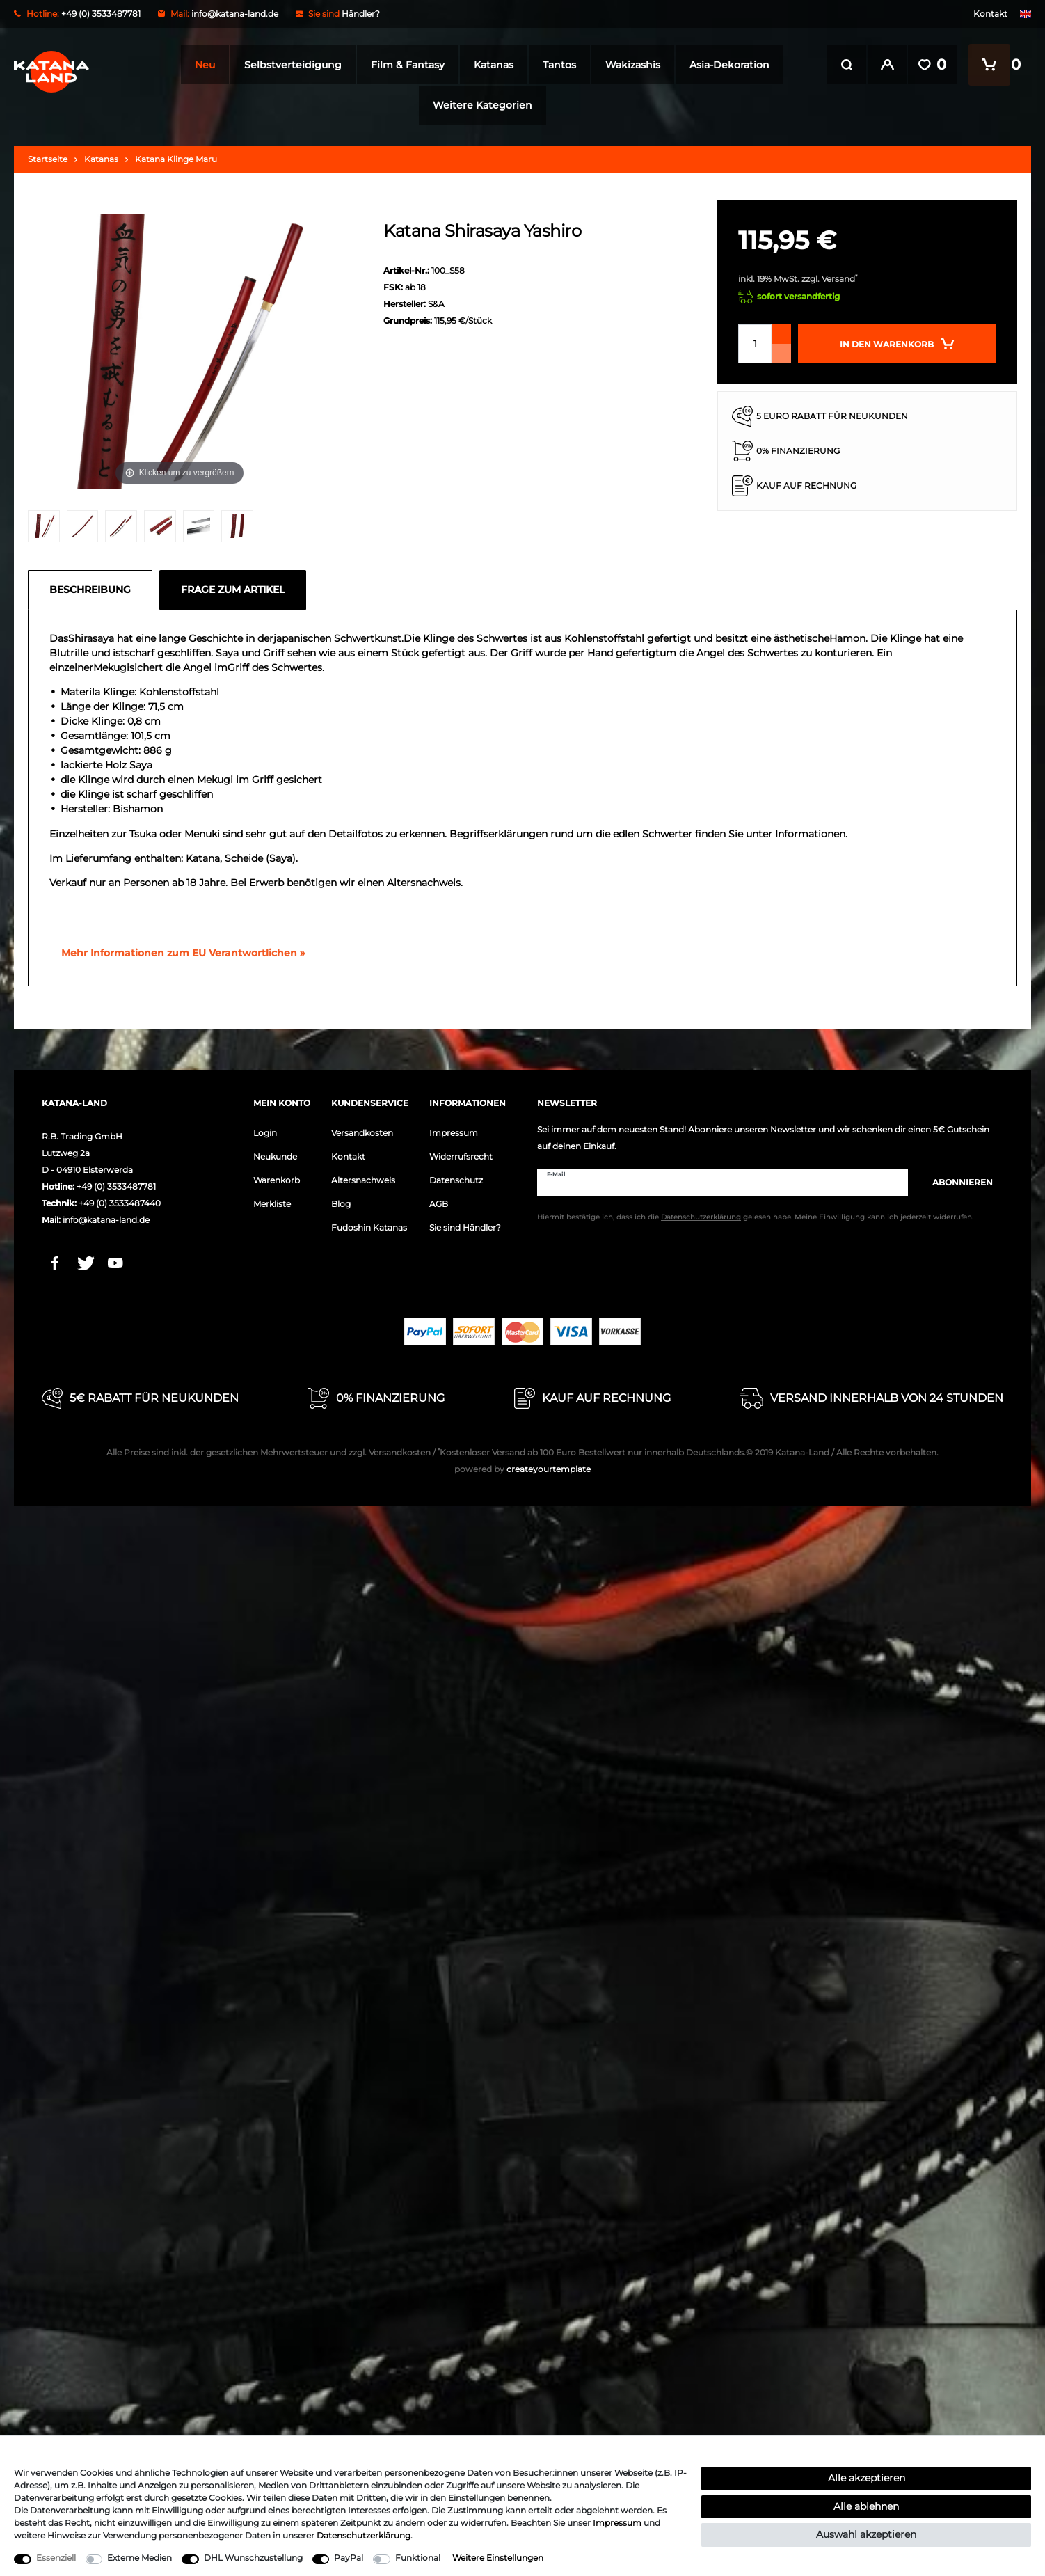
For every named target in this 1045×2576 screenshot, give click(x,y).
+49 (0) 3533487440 (120, 1203)
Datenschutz (456, 1180)
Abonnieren (955, 1182)
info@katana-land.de (234, 13)
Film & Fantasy (404, 64)
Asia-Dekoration (726, 64)
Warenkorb (276, 1180)
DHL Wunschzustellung (253, 2557)
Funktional (417, 2557)
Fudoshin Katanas (369, 1227)
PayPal (348, 2557)
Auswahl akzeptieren (866, 2534)
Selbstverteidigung (289, 64)
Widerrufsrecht (461, 1156)
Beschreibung (90, 589)
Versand (838, 279)
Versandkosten (362, 1133)
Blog (341, 1204)
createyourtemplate (522, 1469)
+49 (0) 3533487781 (116, 1186)
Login (265, 1133)
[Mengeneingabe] (755, 343)
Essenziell (56, 2557)
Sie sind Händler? (465, 1227)
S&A (436, 304)
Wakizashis (629, 64)
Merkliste (272, 1204)
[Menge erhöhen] (781, 334)
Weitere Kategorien (478, 105)
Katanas (490, 64)
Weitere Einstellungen (497, 2557)
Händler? (361, 13)
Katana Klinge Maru (176, 159)
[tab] (93, 590)
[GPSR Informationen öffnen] (177, 954)
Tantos (556, 64)
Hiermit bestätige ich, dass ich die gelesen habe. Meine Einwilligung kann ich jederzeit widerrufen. (755, 1217)
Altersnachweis (363, 1180)
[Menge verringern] (781, 353)
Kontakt (990, 13)
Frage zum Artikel (233, 589)
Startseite (47, 159)
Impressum (453, 1133)
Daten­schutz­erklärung (363, 2535)
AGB (438, 1204)
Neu (201, 64)
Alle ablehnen (866, 2506)
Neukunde (275, 1156)
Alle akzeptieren (866, 2478)
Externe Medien (139, 2557)
